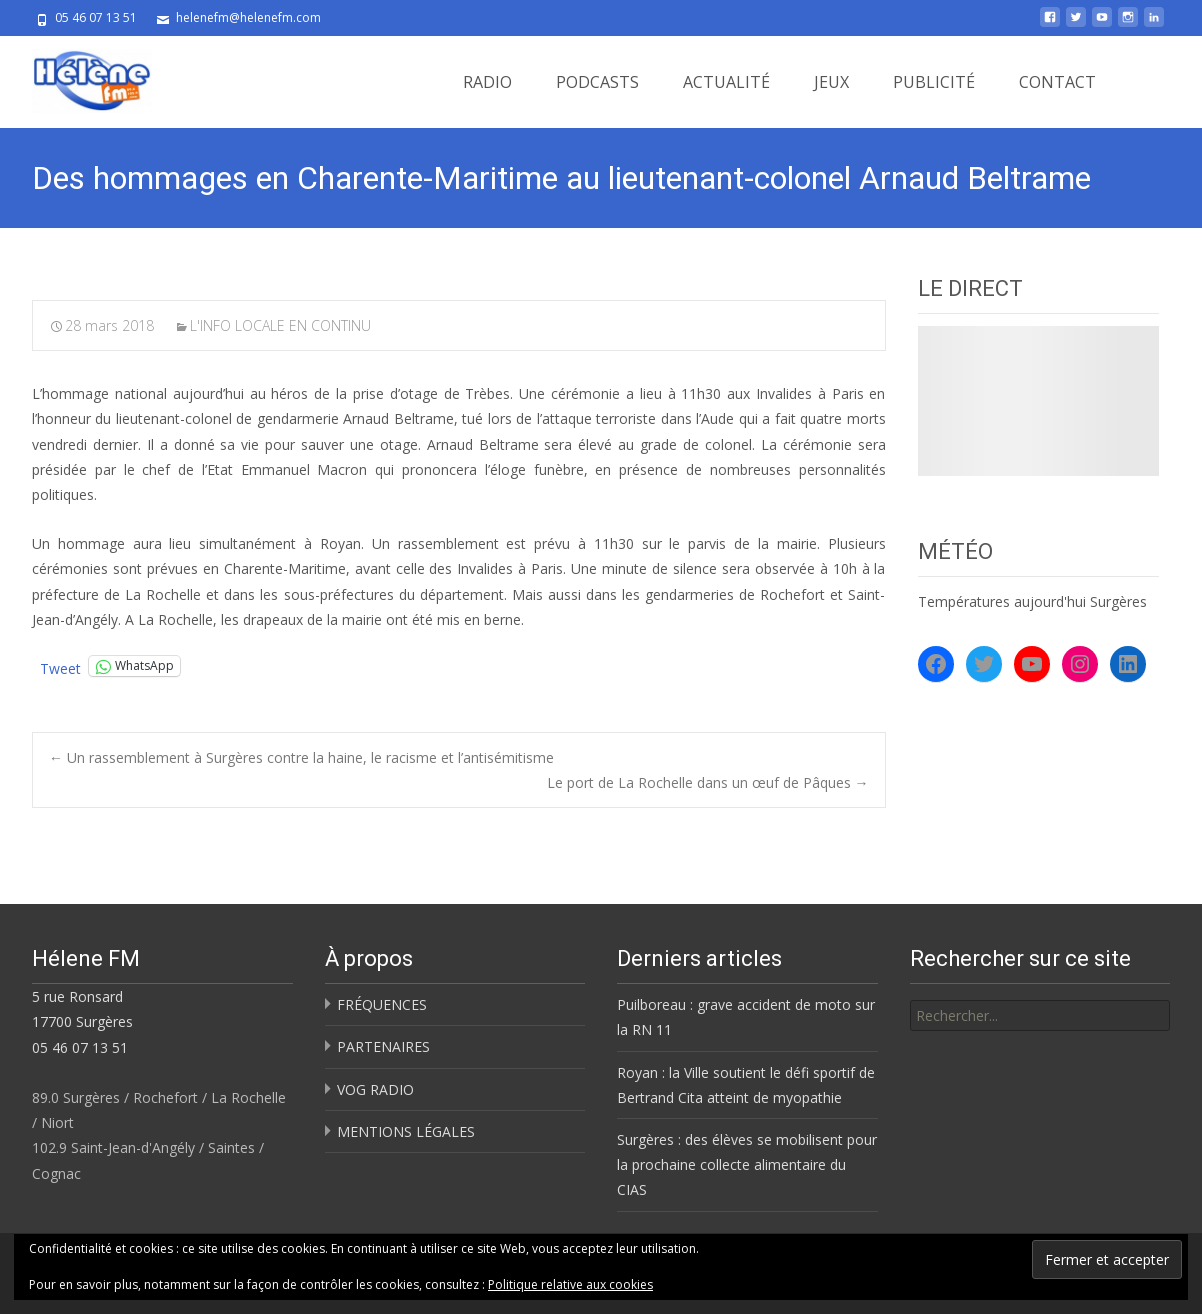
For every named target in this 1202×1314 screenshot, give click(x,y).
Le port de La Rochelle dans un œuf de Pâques (708, 782)
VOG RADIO (375, 1089)
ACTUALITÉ (726, 82)
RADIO (487, 82)
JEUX (831, 82)
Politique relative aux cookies (570, 1284)
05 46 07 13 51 (80, 1047)
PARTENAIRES (383, 1046)
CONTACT (1057, 82)
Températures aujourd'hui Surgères (1032, 601)
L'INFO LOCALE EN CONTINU (280, 325)
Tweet (60, 666)
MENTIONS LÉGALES (406, 1131)
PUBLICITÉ (934, 82)
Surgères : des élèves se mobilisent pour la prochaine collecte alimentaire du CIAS (747, 1164)
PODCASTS (597, 82)
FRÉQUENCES (382, 1004)
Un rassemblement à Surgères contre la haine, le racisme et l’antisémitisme (301, 757)
